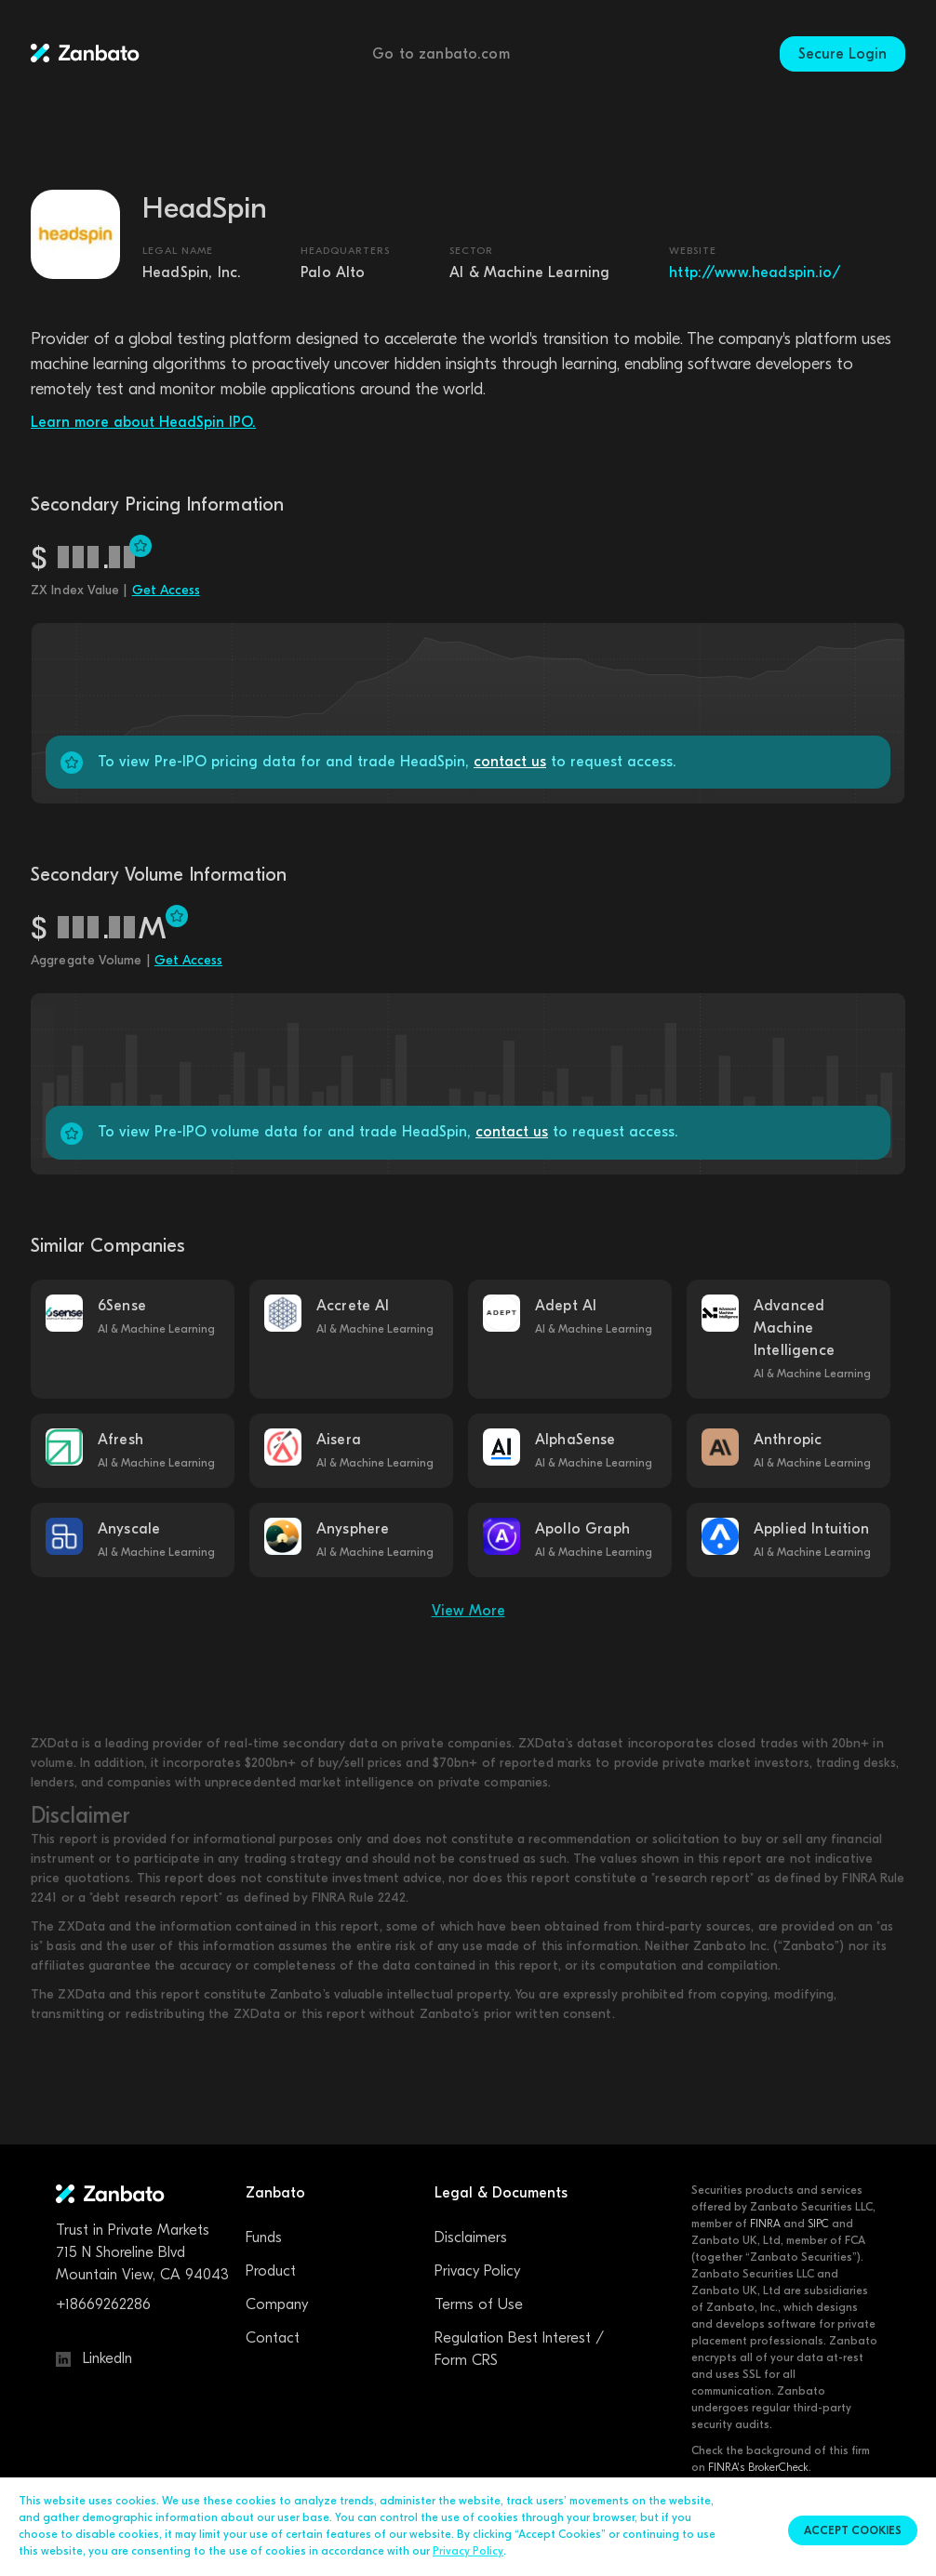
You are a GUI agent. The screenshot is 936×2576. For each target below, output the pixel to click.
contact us (510, 761)
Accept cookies (853, 2530)
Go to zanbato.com (441, 54)
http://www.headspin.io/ (754, 272)
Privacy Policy (477, 2271)
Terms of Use (479, 2304)
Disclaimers (471, 2237)
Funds (264, 2237)
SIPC (818, 2223)
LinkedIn (94, 2358)
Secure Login (842, 54)
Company (277, 2304)
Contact (273, 2338)
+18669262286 (103, 2304)
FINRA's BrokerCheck (758, 2467)
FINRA (765, 2223)
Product (271, 2271)
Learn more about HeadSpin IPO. (143, 422)
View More (468, 1610)
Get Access (166, 590)
